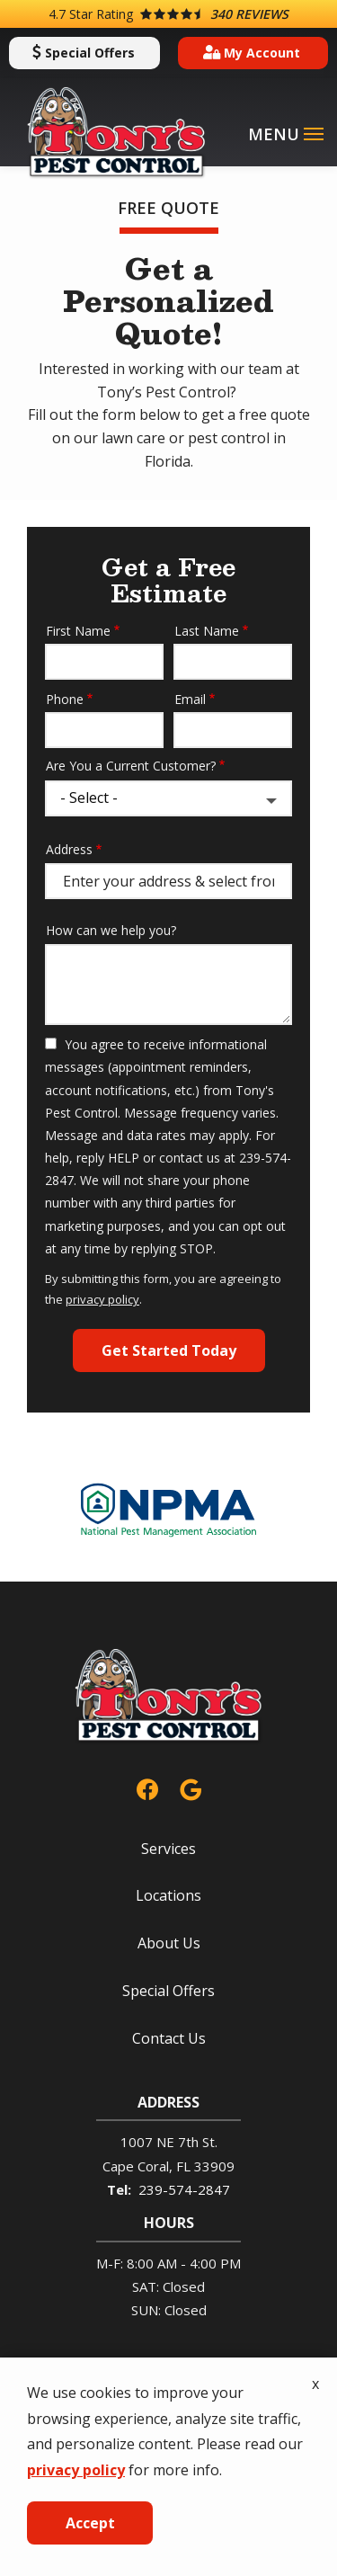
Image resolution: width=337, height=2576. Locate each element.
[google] (190, 1787)
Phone (65, 699)
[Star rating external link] (168, 14)
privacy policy (102, 1299)
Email (190, 699)
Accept (90, 2523)
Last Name (206, 630)
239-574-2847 (184, 2189)
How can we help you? (111, 930)
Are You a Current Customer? (131, 765)
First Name (78, 630)
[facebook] (147, 1787)
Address (69, 849)
